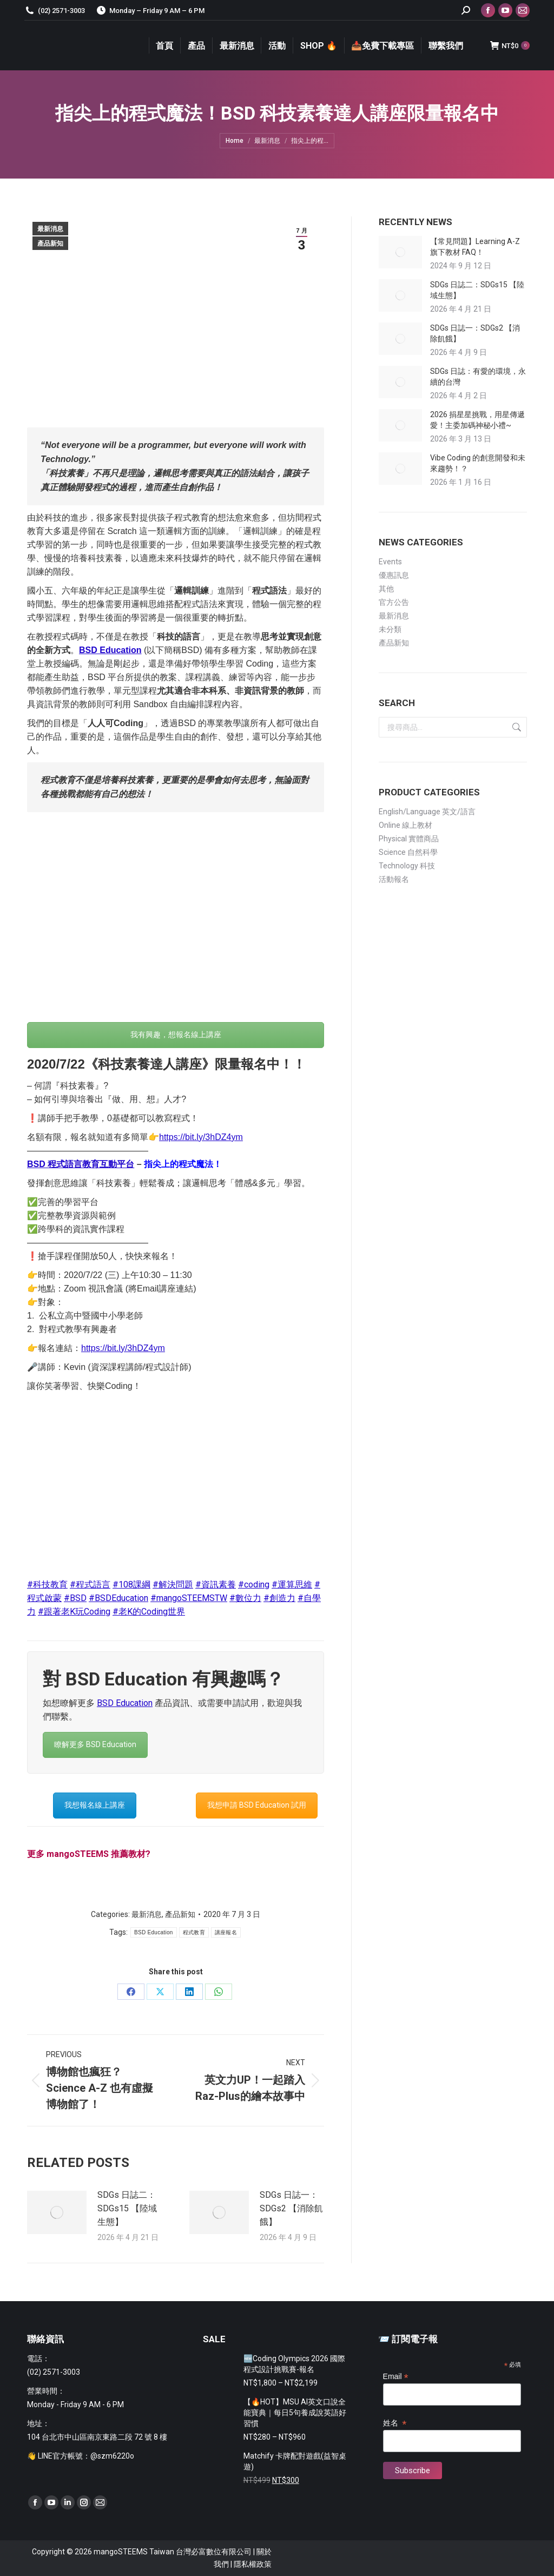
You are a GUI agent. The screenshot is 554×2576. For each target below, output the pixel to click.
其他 (386, 588)
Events (390, 561)
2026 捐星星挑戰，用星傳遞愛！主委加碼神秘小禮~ (477, 420)
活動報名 (394, 879)
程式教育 (194, 1932)
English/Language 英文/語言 (427, 811)
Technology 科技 (407, 865)
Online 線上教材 (405, 825)
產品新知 (50, 243)
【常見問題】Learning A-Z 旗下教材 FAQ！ (475, 246)
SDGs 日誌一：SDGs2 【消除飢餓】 (291, 2208)
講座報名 (226, 1932)
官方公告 (394, 602)
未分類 (390, 629)
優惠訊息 (394, 575)
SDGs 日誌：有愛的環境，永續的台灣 (478, 376)
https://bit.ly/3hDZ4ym (201, 1137)
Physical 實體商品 (409, 838)
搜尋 (515, 727)
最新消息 (50, 229)
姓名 (395, 2423)
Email (395, 2376)
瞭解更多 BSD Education (95, 1744)
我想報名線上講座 (94, 1805)
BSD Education (110, 650)
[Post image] (57, 2212)
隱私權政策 (253, 2564)
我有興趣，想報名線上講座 (175, 1034)
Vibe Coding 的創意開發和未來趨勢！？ (477, 463)
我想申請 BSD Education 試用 (256, 1805)
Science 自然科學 (408, 852)
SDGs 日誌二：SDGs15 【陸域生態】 (127, 2208)
